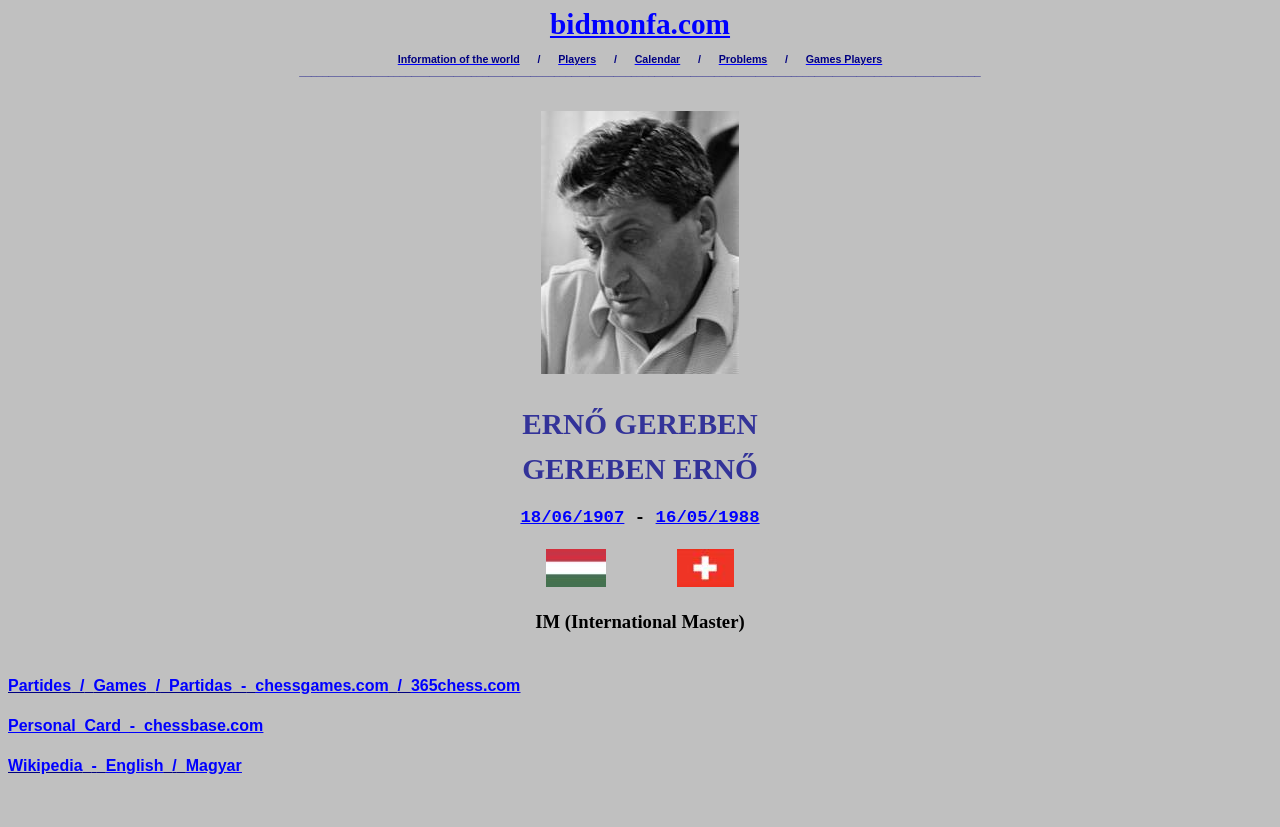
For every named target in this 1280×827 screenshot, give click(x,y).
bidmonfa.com (640, 24)
